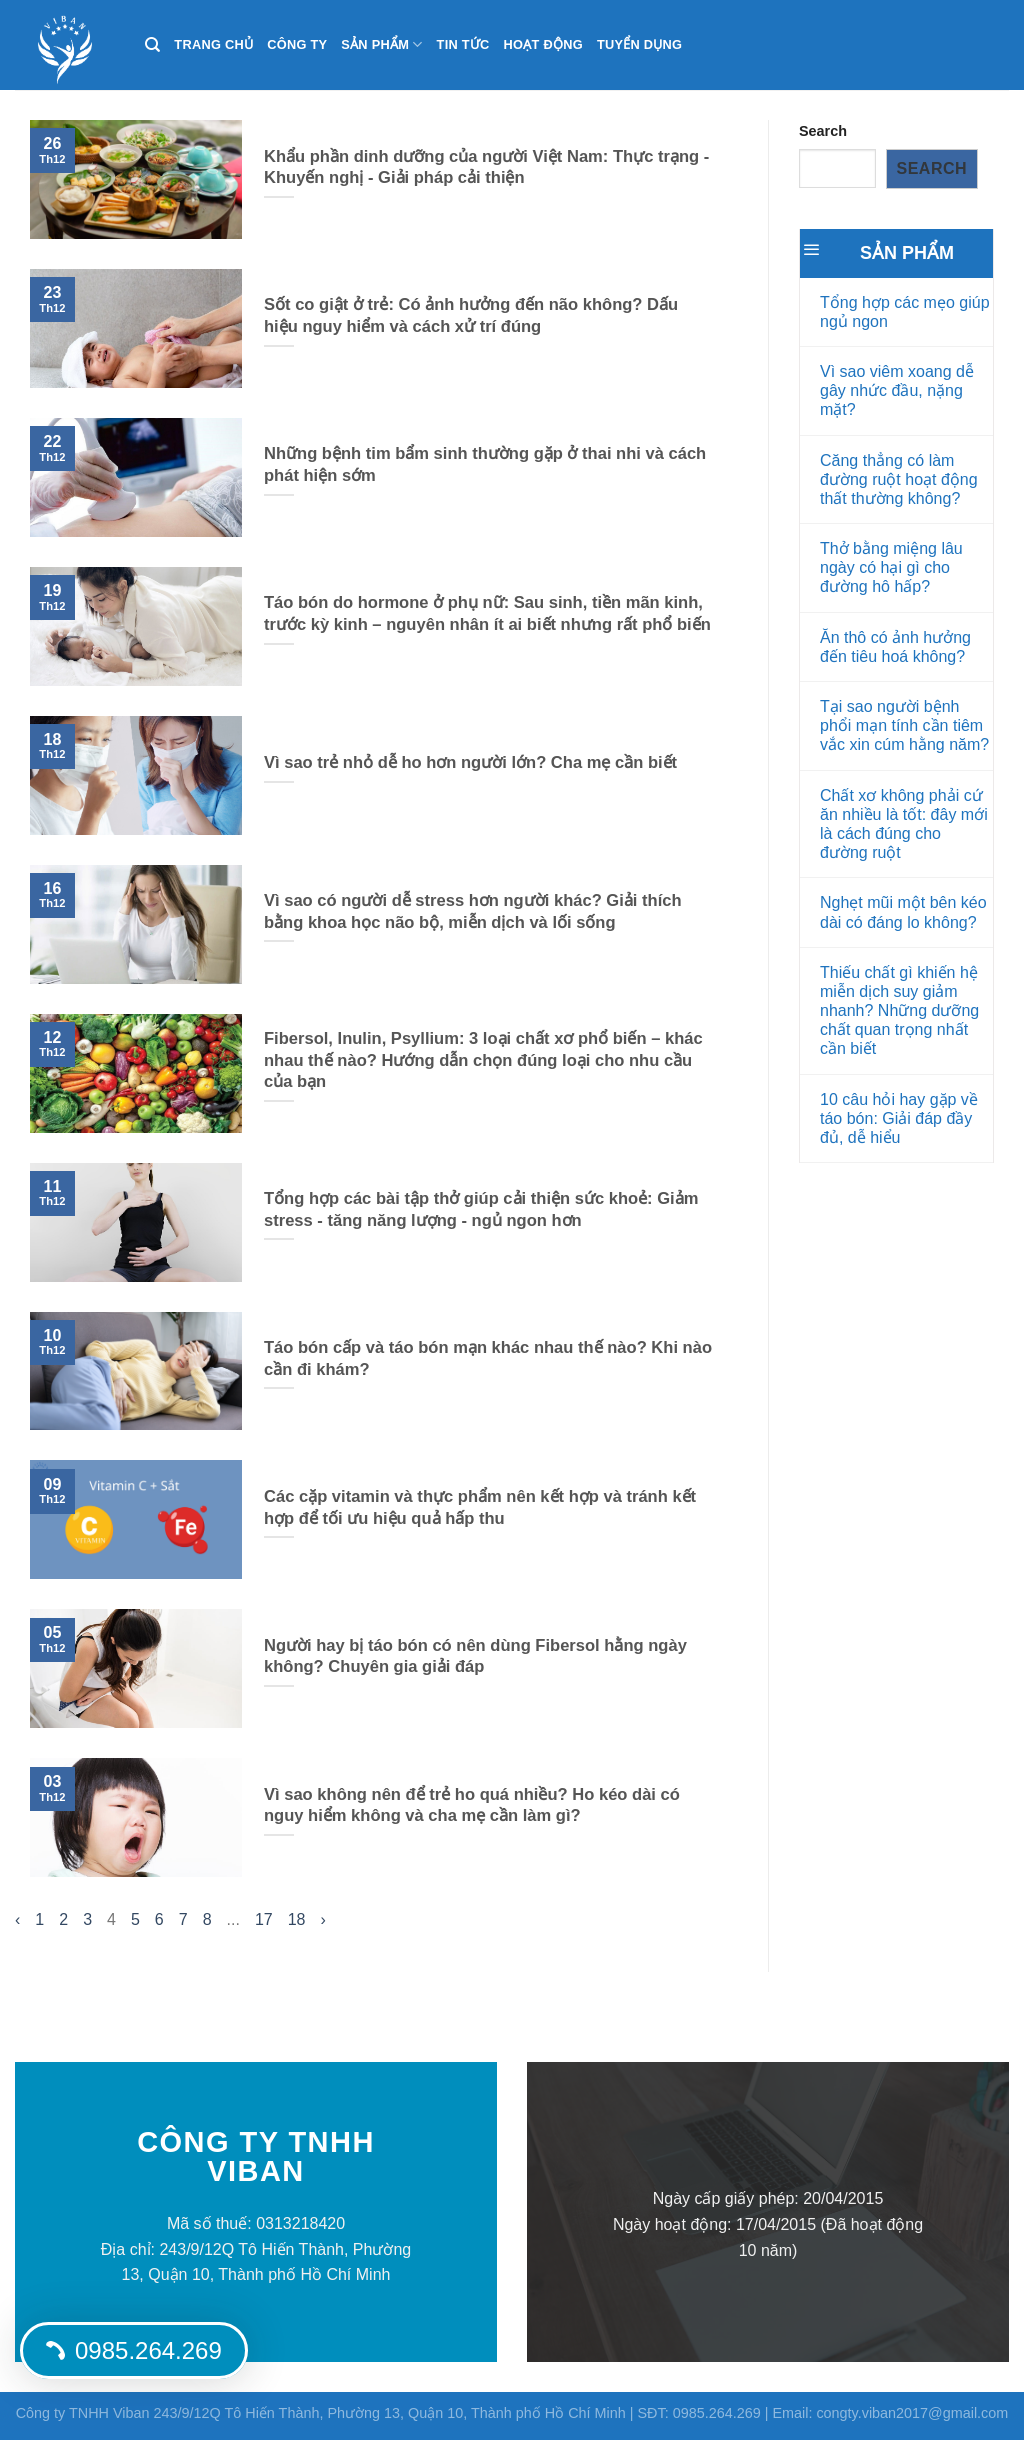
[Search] (152, 45)
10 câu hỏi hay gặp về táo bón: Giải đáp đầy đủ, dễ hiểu (899, 1118)
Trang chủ (213, 44)
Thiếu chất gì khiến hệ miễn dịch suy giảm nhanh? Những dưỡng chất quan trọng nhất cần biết (899, 1011)
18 (297, 1919)
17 (264, 1919)
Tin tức (463, 44)
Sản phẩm (381, 44)
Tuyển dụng (639, 44)
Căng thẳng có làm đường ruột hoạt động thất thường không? (899, 479)
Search (823, 131)
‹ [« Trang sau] (17, 1919)
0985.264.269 (134, 2350)
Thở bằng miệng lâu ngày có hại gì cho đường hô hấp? (891, 567)
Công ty (297, 44)
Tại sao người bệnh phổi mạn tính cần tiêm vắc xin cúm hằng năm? (904, 725)
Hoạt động (543, 44)
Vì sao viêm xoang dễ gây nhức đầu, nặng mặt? (897, 390)
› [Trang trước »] (323, 1919)
